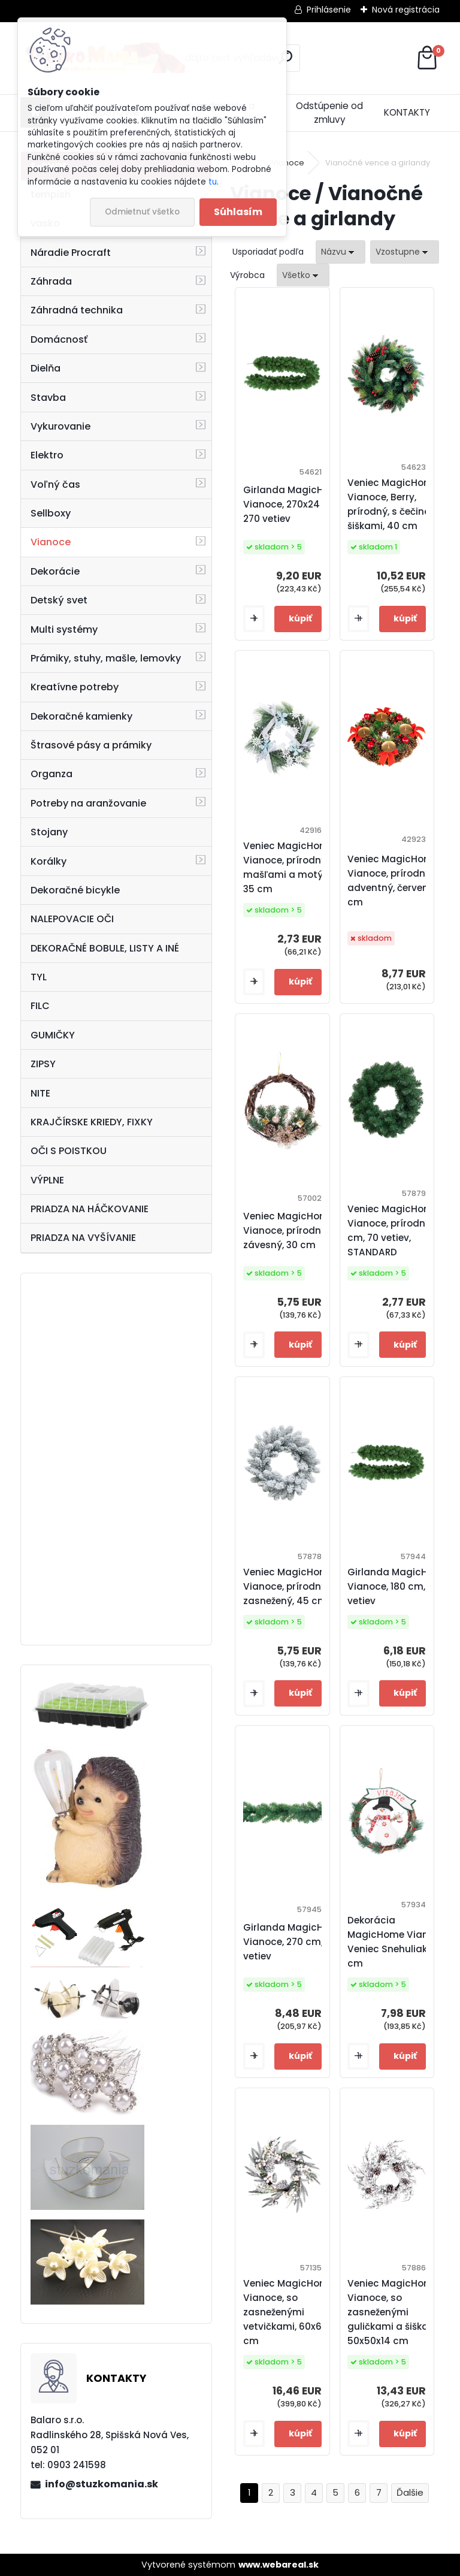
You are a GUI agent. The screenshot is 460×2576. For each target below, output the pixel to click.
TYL (39, 977)
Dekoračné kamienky (81, 716)
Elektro (47, 455)
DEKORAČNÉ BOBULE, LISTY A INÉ (105, 948)
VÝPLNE (47, 1180)
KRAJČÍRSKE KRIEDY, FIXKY (92, 1122)
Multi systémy (64, 629)
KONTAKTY (407, 112)
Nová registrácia (406, 10)
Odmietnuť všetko (142, 212)
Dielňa (45, 368)
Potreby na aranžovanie (88, 803)
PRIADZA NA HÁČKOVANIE (90, 1209)
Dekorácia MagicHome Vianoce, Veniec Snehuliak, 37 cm (397, 1942)
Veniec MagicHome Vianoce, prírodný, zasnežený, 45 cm (288, 1586)
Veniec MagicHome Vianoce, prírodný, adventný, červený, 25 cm (398, 880)
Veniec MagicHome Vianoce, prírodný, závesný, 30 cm (288, 1230)
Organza (51, 774)
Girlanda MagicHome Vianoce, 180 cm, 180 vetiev (398, 1586)
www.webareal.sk (278, 2565)
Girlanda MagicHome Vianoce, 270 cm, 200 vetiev (293, 1941)
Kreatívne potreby (75, 687)
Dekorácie (55, 571)
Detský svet (59, 600)
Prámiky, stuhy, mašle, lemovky (106, 658)
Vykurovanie (60, 426)
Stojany (49, 832)
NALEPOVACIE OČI (72, 919)
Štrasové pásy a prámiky (91, 745)
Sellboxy (51, 513)
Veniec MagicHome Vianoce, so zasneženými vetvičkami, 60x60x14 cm (292, 2312)
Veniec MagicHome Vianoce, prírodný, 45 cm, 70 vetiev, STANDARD (397, 1230)
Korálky (48, 861)
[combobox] (340, 252)
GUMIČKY (53, 1035)
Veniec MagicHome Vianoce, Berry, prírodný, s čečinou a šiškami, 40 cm (396, 504)
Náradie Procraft (71, 252)
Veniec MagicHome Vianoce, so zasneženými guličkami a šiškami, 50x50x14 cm (394, 2312)
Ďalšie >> (410, 2493)
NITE (40, 1093)
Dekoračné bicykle (75, 890)
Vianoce (51, 542)
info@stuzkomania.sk (101, 2484)
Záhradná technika (77, 310)
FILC (40, 1006)
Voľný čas (55, 484)
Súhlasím (238, 212)
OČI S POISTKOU (69, 1151)
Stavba (48, 397)
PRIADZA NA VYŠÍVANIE (83, 1238)
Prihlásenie (329, 10)
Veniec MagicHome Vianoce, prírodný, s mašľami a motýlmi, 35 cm (291, 867)
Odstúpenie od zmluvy (329, 112)
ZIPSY (43, 1064)
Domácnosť (59, 339)
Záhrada (51, 281)
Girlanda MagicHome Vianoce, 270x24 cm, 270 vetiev (293, 504)
